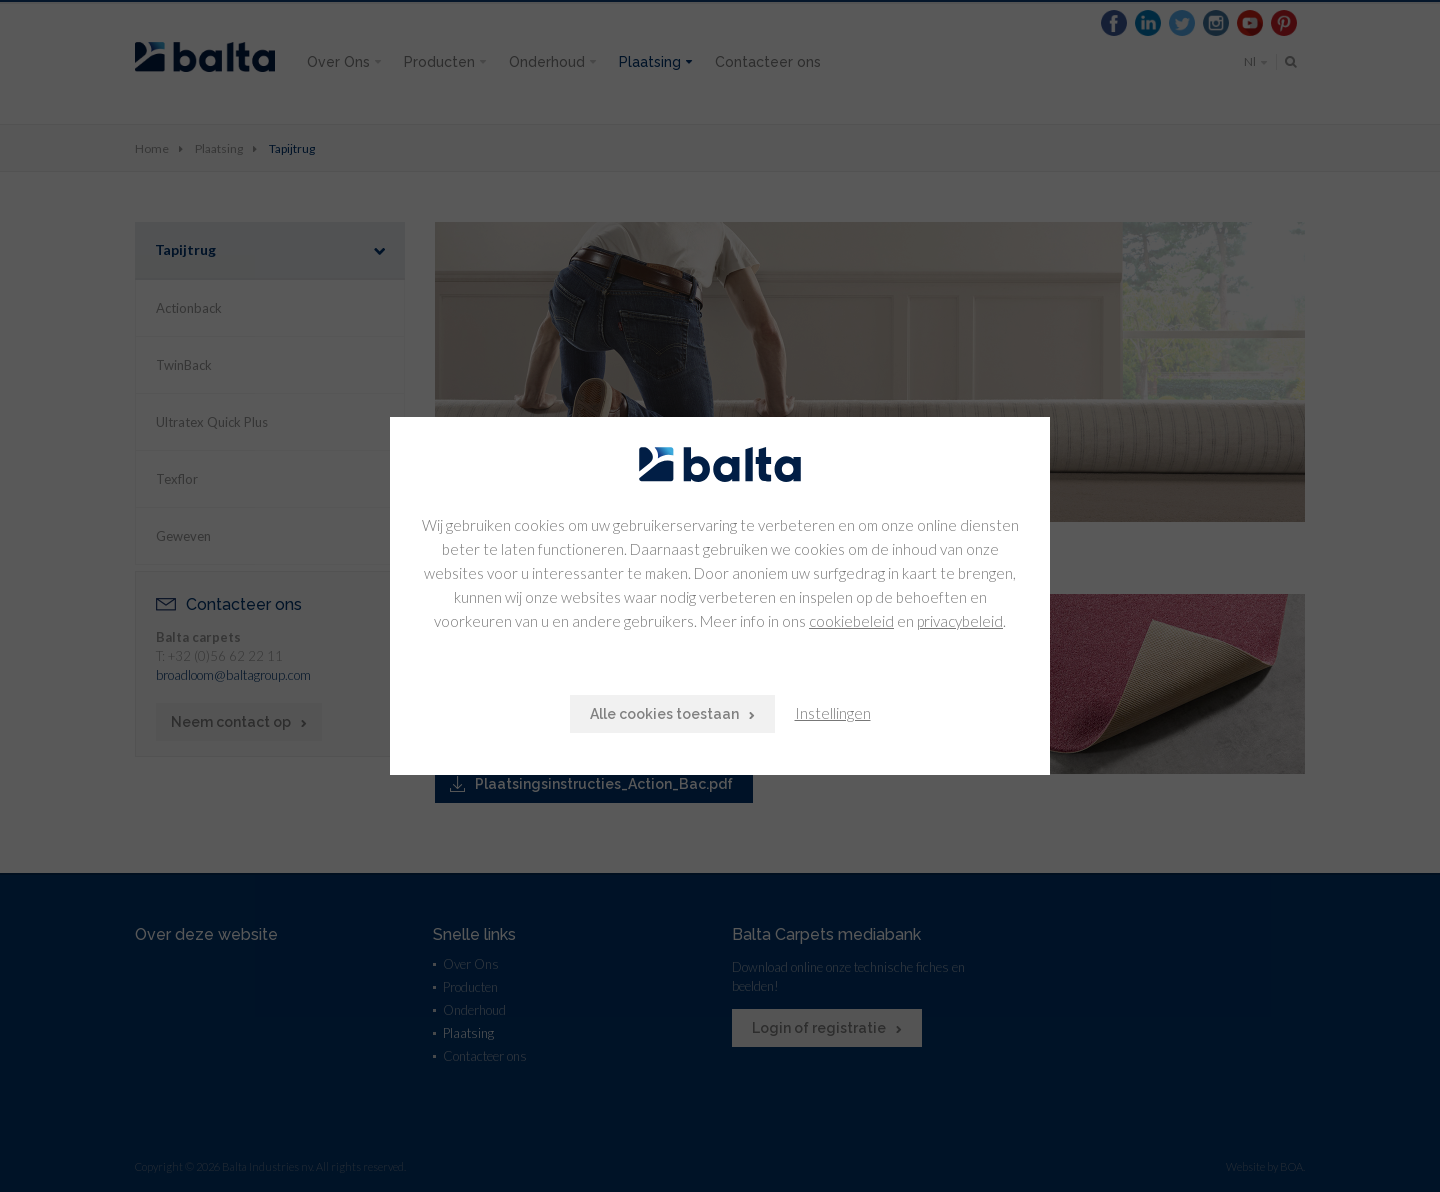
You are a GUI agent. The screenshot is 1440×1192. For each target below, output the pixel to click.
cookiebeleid (851, 621)
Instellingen (833, 713)
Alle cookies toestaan (664, 714)
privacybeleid (960, 621)
